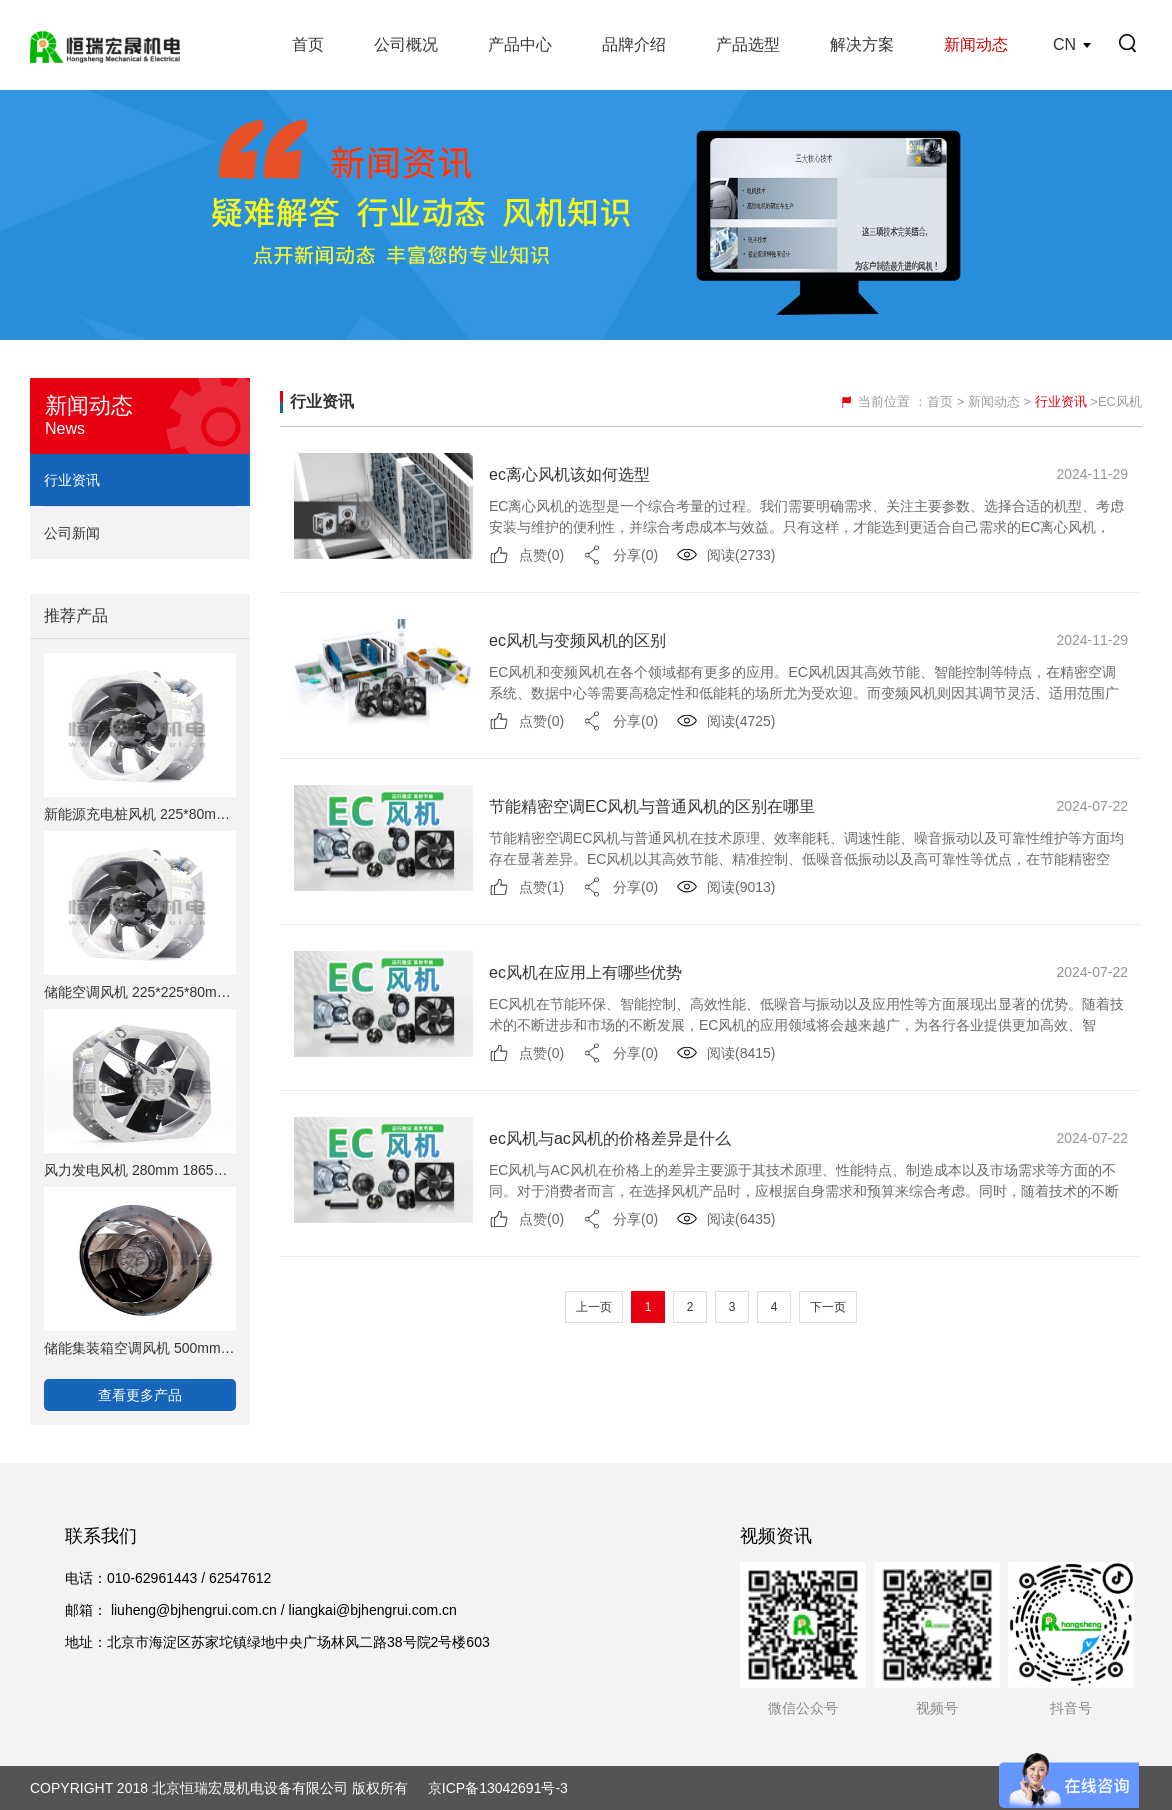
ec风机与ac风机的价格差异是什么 (610, 1138)
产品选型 (748, 44)
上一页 (594, 1307)
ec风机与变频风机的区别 (577, 640)
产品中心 (520, 44)
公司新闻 (72, 533)
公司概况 (406, 44)
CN (1064, 44)
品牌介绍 (634, 44)
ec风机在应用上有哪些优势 (585, 972)
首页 (308, 44)
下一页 (828, 1307)
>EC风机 (1116, 401)
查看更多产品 (140, 1395)
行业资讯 (72, 480)
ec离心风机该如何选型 (569, 474)
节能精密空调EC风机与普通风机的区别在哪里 (652, 806)
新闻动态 (976, 44)
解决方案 (862, 44)
